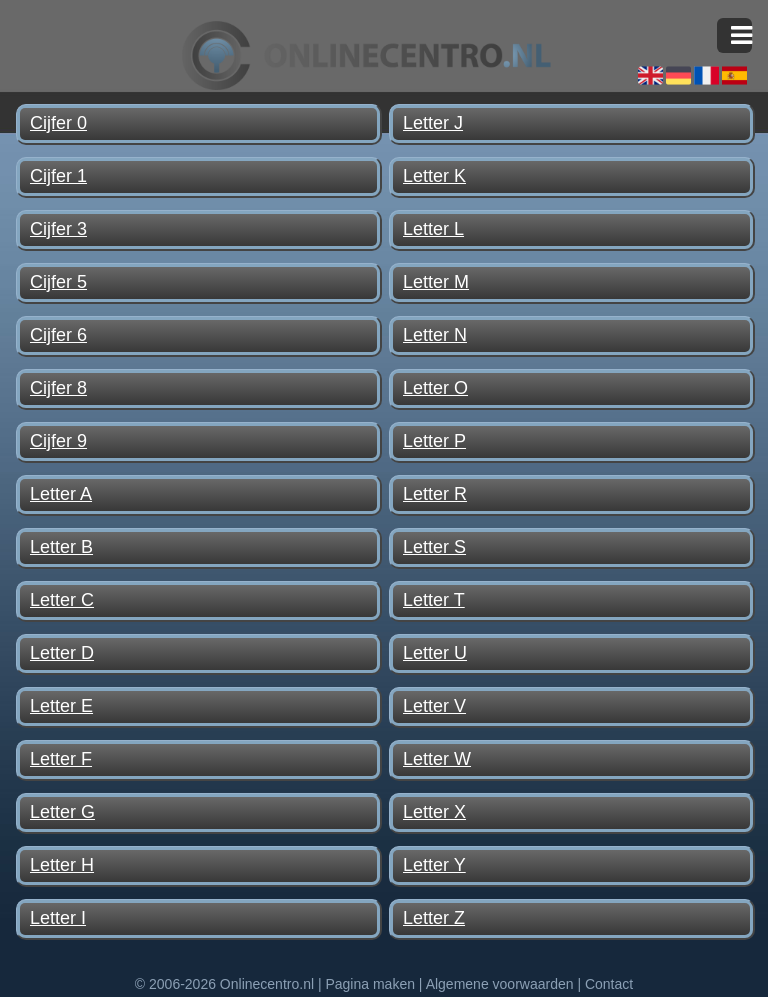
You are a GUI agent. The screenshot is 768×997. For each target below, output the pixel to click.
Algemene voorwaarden (500, 984)
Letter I (58, 918)
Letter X (434, 812)
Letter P (434, 441)
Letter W (437, 759)
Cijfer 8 (58, 388)
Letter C (62, 600)
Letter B (61, 547)
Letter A (61, 494)
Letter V (434, 706)
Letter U (435, 653)
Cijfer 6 (58, 335)
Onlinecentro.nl (267, 984)
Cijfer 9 (58, 441)
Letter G (62, 812)
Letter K (434, 176)
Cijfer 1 (58, 176)
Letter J (433, 123)
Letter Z (434, 918)
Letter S (434, 547)
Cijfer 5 (58, 282)
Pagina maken (370, 984)
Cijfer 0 (58, 123)
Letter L (433, 229)
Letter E (61, 706)
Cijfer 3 (58, 229)
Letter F (61, 759)
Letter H (62, 865)
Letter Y (434, 865)
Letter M (436, 282)
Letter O (435, 388)
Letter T (434, 600)
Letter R (435, 494)
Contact (609, 984)
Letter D (62, 653)
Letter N (435, 335)
